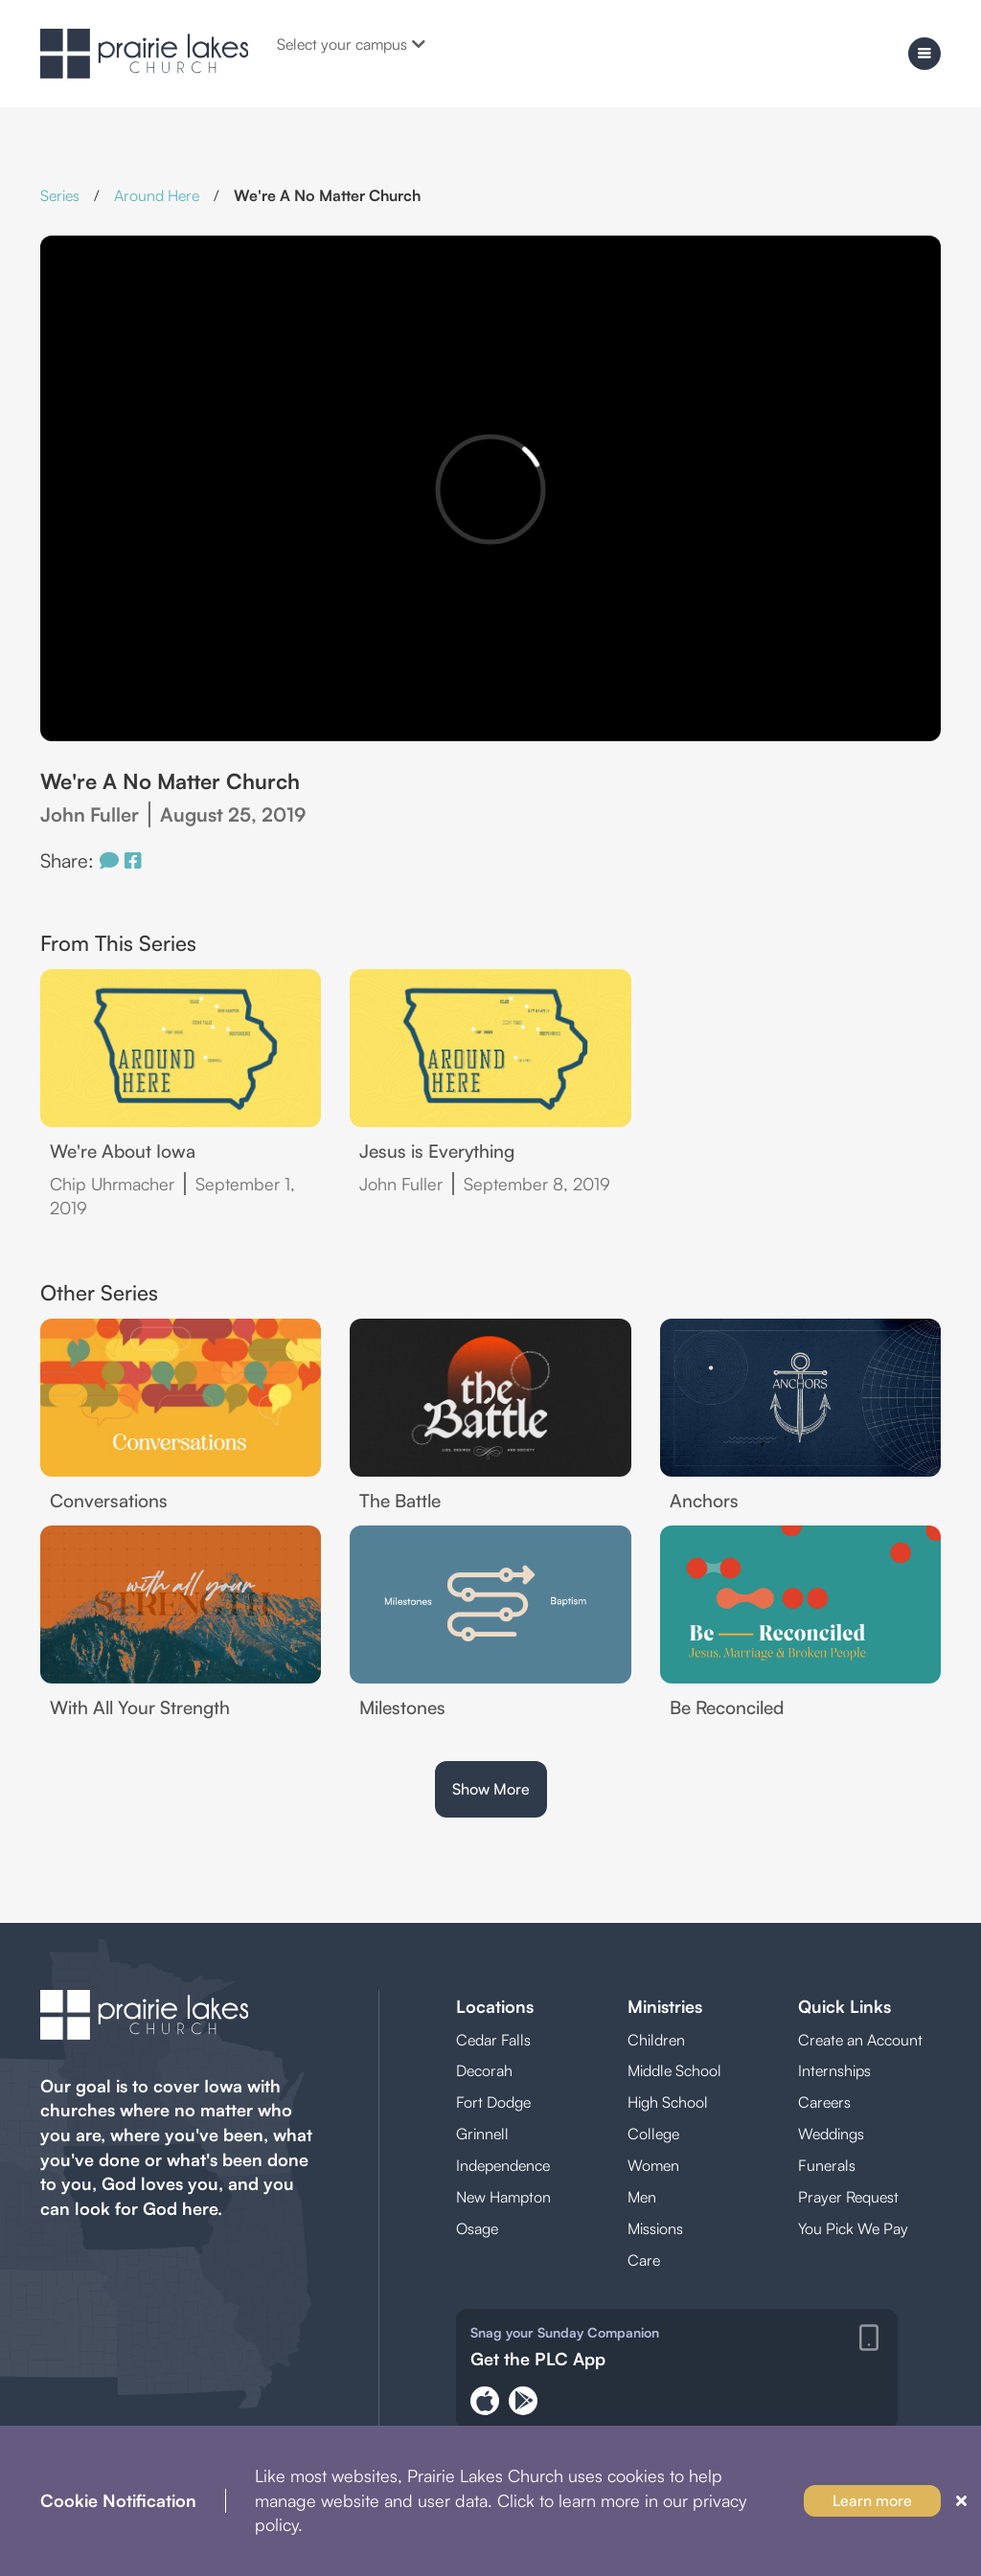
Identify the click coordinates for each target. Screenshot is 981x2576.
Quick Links (844, 2006)
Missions (655, 2228)
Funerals (827, 2165)
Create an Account (860, 2039)
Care (643, 2260)
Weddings (831, 2133)
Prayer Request (848, 2196)
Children (656, 2039)
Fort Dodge (493, 2102)
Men (641, 2196)
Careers (824, 2102)
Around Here (156, 195)
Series (60, 195)
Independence (503, 2165)
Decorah (484, 2070)
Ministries (664, 2006)
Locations (495, 2006)
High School (667, 2102)
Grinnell (482, 2133)
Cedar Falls (493, 2039)
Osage (477, 2228)
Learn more (872, 2500)
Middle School (674, 2070)
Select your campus (351, 44)
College (653, 2133)
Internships (834, 2070)
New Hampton (503, 2196)
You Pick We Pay (853, 2228)
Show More (491, 1788)
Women (653, 2165)
